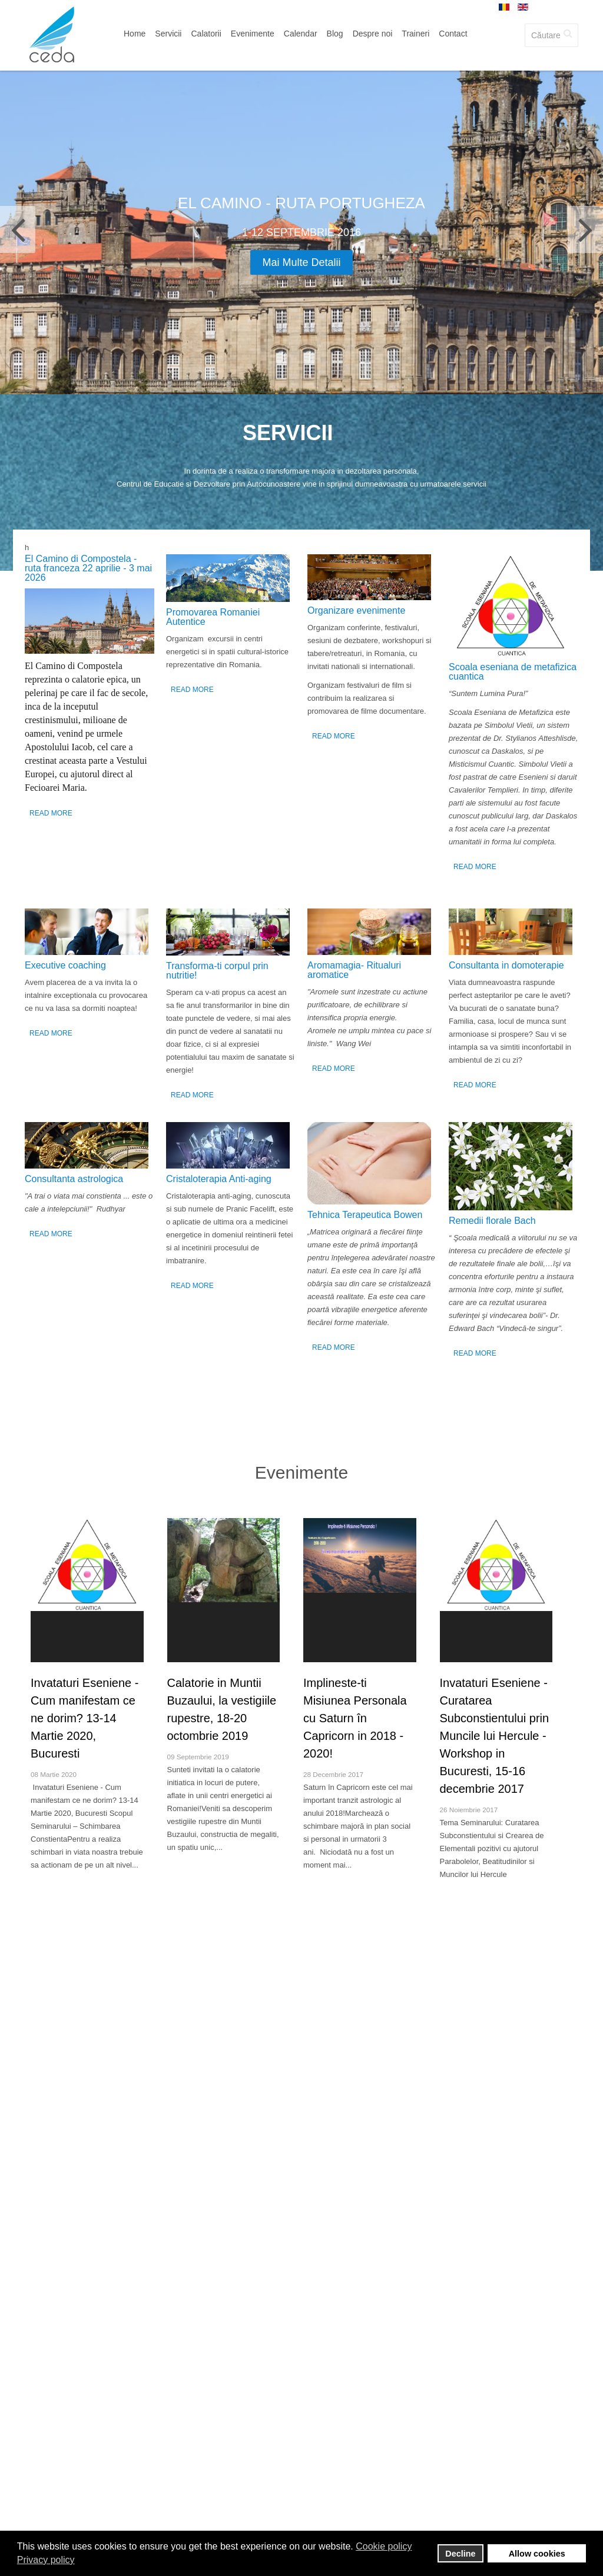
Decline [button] (460, 2553)
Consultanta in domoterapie (506, 965)
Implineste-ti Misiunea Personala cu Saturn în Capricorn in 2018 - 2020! (355, 1718)
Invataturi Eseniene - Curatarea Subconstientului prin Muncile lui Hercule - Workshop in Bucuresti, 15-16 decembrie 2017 (494, 1735)
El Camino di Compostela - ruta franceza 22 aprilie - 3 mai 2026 (88, 568)
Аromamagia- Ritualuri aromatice (354, 970)
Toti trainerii (301, 2046)
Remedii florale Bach (492, 1221)
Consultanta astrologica (74, 1179)
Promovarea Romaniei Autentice (213, 617)
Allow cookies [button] (537, 2553)
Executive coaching (65, 965)
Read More (50, 813)
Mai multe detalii (301, 262)
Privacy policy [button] (46, 2560)
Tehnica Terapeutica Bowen (364, 1215)
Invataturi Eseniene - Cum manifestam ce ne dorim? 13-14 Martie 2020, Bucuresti (84, 1718)
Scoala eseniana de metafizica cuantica (513, 671)
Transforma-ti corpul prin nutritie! (217, 970)
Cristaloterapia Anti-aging (218, 1179)
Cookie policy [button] (384, 2546)
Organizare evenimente (356, 610)
